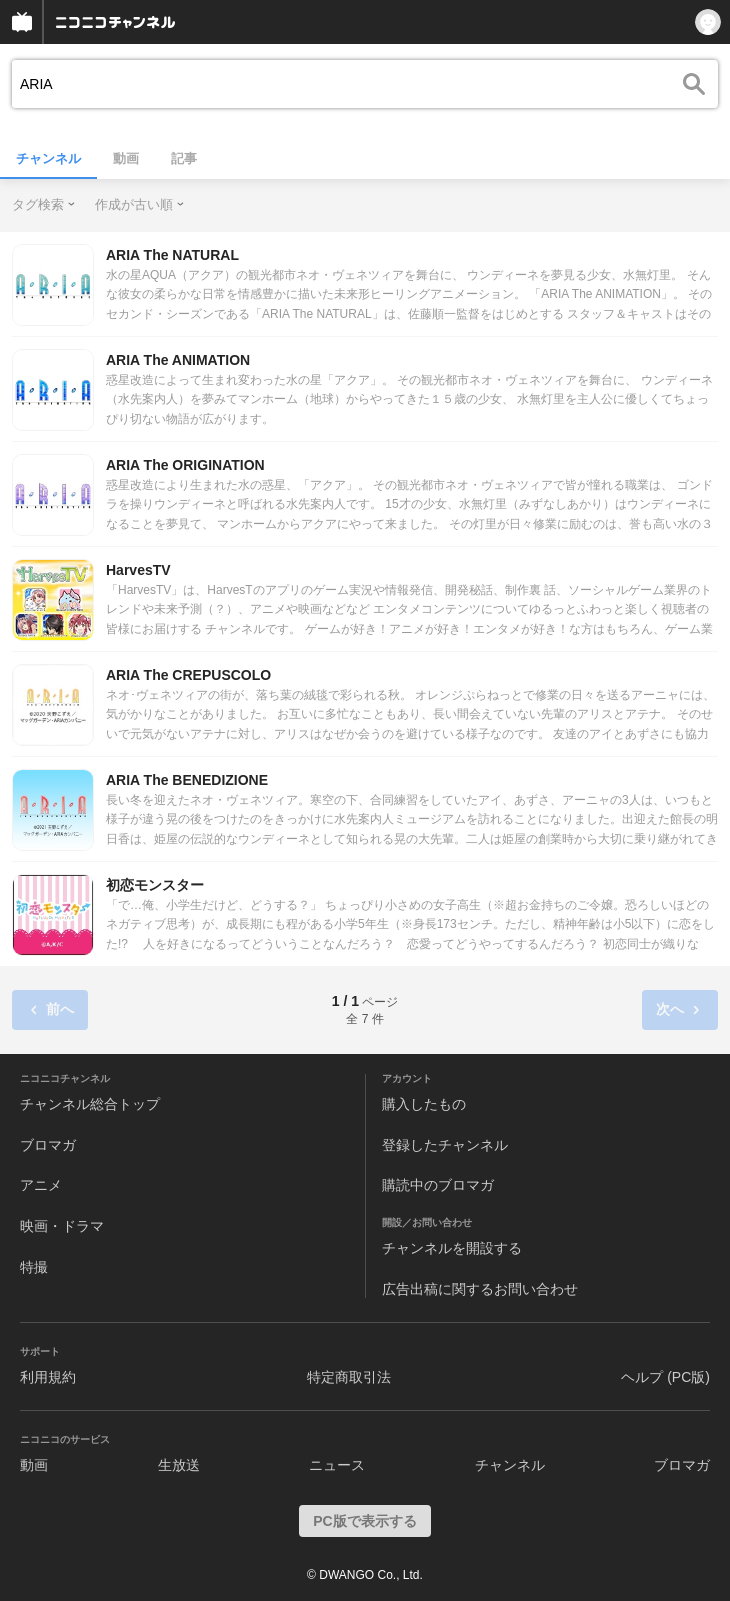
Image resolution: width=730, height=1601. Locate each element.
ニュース (337, 1465)
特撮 (34, 1267)
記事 (184, 158)
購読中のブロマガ (438, 1185)
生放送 (179, 1465)
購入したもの (424, 1104)
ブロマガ (48, 1145)
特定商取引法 (349, 1377)
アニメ (41, 1185)
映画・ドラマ (62, 1226)
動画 (126, 158)
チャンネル (48, 158)
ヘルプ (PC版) (665, 1377)
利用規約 (48, 1377)
